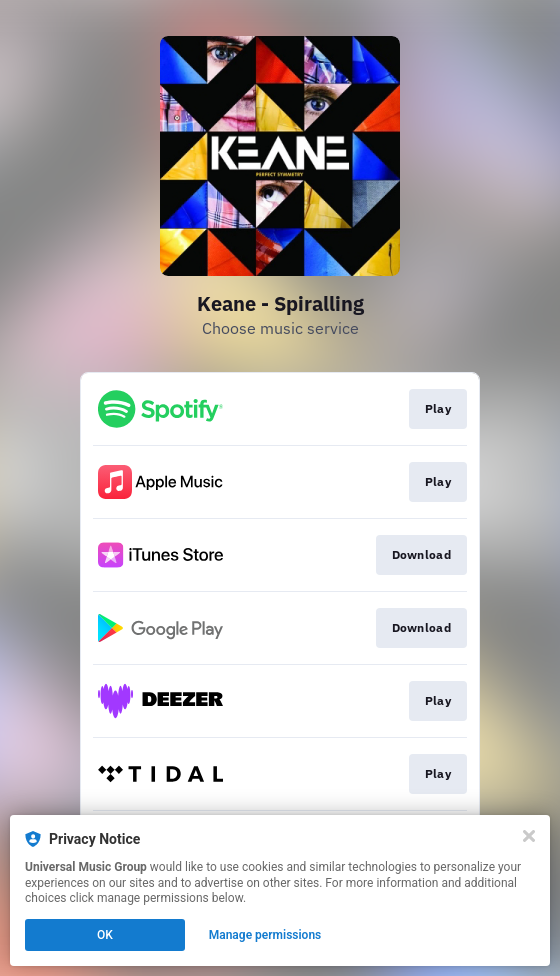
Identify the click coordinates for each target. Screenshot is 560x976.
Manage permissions (265, 935)
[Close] (529, 836)
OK (105, 935)
